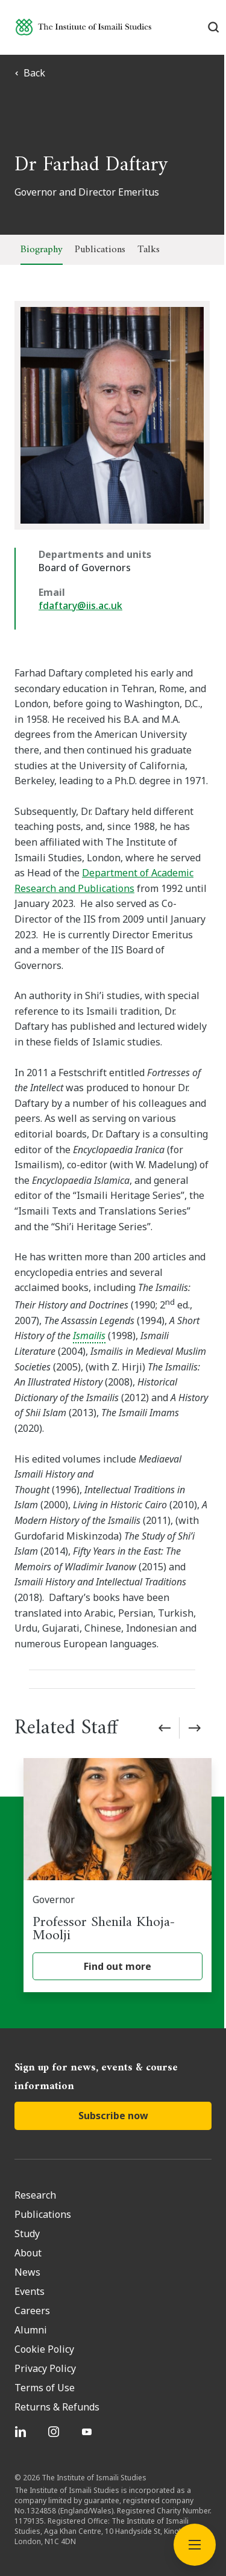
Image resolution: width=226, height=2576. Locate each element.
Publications (100, 250)
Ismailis (30, 1320)
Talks (148, 250)
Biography (41, 250)
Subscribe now (113, 2084)
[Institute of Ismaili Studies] (83, 26)
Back (29, 72)
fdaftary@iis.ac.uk (80, 605)
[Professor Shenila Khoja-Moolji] (118, 1844)
